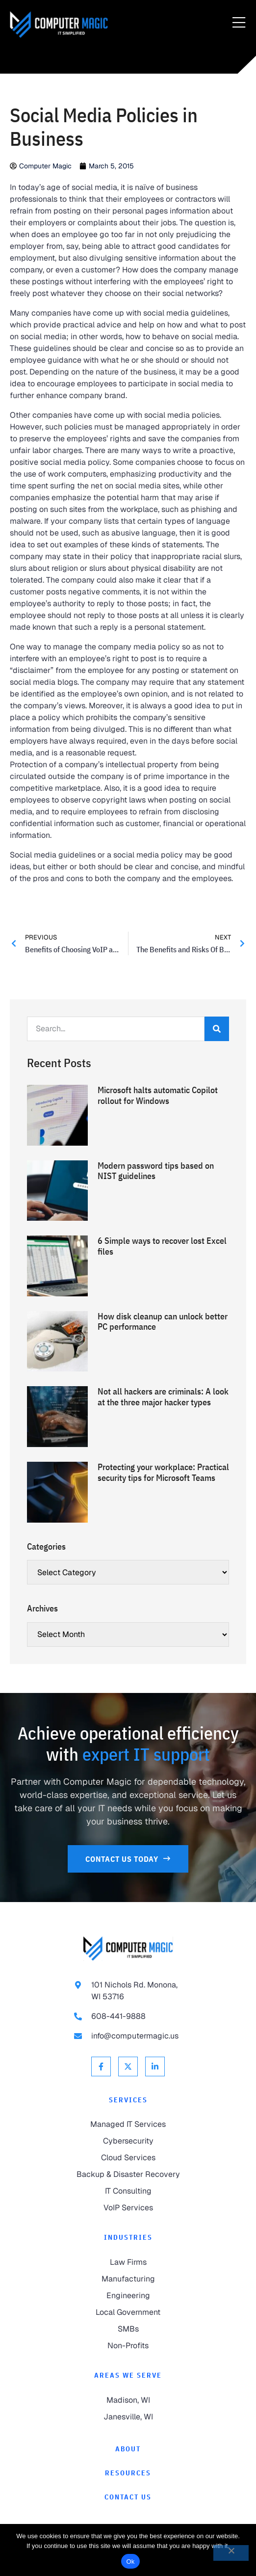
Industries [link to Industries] (128, 2237)
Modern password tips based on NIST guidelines (156, 1171)
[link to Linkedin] (155, 2066)
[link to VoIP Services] (128, 2208)
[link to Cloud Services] (128, 2158)
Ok (130, 2561)
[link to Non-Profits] (128, 2346)
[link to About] (128, 2449)
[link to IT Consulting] (128, 2191)
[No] (231, 2553)
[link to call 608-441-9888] (128, 2016)
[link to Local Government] (128, 2312)
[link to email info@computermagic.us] (128, 2036)
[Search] (217, 1029)
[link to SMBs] (128, 2329)
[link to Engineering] (128, 2296)
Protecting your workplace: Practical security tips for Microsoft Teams (163, 1472)
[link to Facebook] (101, 2066)
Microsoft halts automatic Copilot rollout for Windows (158, 1095)
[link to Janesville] (128, 2417)
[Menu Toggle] (238, 23)
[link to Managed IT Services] (128, 2124)
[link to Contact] (128, 2497)
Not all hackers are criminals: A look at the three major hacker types (163, 1397)
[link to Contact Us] (128, 1859)
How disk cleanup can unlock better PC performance (163, 1322)
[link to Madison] (128, 2400)
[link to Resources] (128, 2473)
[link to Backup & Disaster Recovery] (128, 2174)
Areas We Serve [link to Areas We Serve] (128, 2375)
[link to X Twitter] (128, 2066)
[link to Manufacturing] (128, 2279)
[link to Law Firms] (128, 2262)
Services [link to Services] (128, 2099)
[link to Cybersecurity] (128, 2141)
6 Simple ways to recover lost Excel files (162, 1246)
